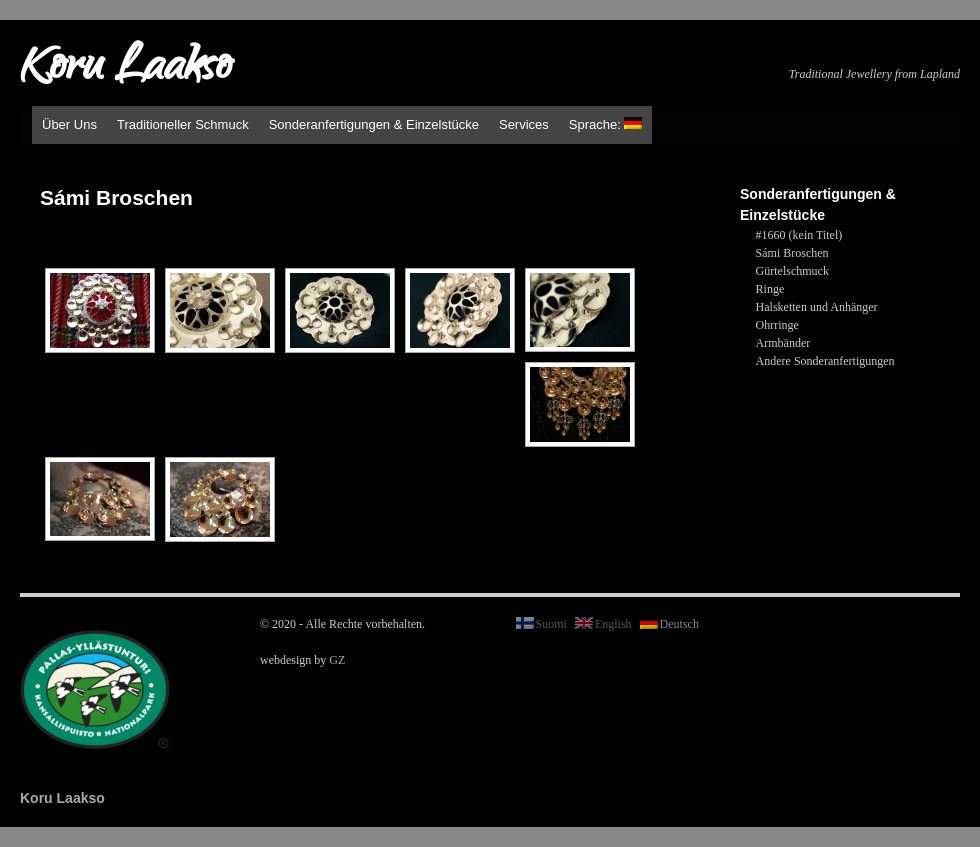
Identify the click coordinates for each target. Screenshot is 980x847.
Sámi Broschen (792, 253)
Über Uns (69, 124)
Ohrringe (777, 325)
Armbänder (783, 343)
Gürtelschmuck (792, 271)
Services (524, 124)
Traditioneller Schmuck (183, 124)
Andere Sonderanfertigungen (825, 361)
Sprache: (606, 124)
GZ (337, 660)
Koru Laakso (125, 70)
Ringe (770, 289)
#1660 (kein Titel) (799, 235)
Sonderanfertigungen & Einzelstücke (374, 124)
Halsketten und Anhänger (817, 307)
